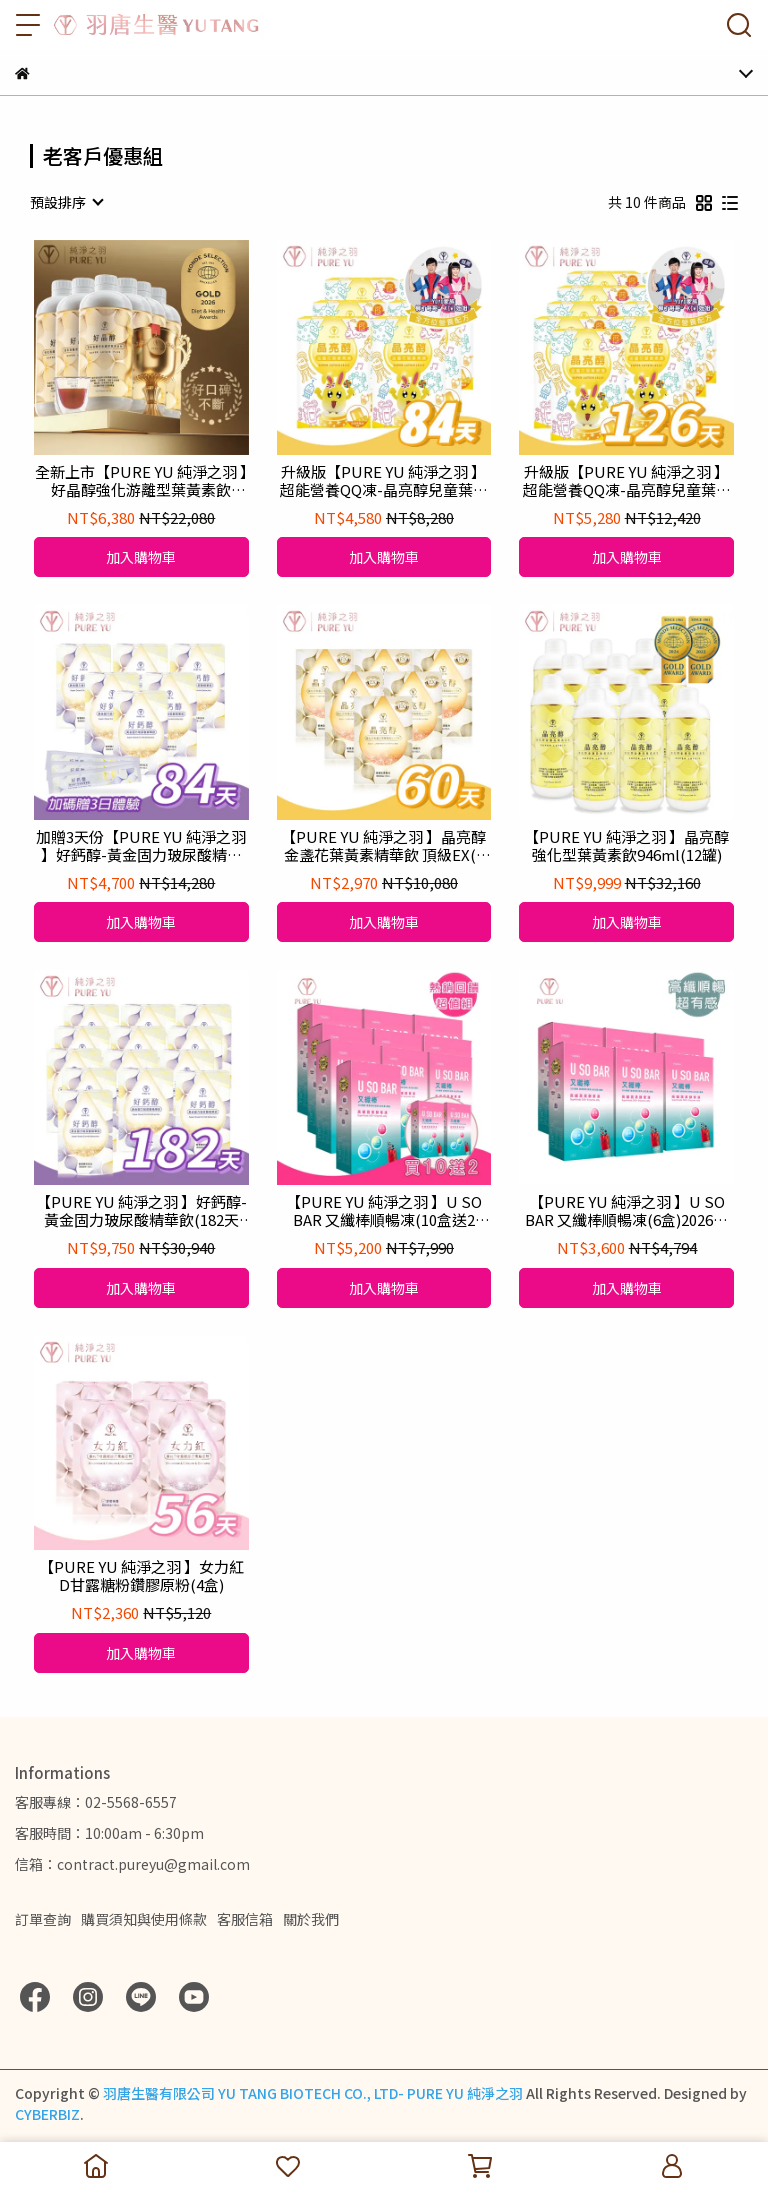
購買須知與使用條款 (144, 1919)
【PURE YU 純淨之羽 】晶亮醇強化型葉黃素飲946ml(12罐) (626, 846)
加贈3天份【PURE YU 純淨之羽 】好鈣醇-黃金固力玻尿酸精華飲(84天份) (141, 846)
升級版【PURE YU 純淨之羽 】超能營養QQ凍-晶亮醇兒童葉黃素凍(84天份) (384, 481)
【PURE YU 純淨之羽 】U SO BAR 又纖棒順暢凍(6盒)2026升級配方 (626, 1211)
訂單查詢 (43, 1919)
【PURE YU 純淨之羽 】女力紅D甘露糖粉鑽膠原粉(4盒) (141, 1576)
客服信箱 (245, 1919)
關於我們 (311, 1919)
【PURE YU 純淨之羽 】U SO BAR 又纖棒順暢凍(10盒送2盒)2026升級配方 (384, 1211)
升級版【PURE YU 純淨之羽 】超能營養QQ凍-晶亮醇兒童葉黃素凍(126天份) (627, 481)
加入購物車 (141, 557)
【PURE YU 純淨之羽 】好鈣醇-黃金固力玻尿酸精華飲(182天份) (141, 1211)
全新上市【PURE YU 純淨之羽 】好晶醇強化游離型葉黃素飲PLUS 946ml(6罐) (141, 481)
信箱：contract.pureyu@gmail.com (132, 1864)
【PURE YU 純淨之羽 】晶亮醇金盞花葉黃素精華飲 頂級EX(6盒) (383, 846)
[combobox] (66, 202)
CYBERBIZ (47, 2114)
